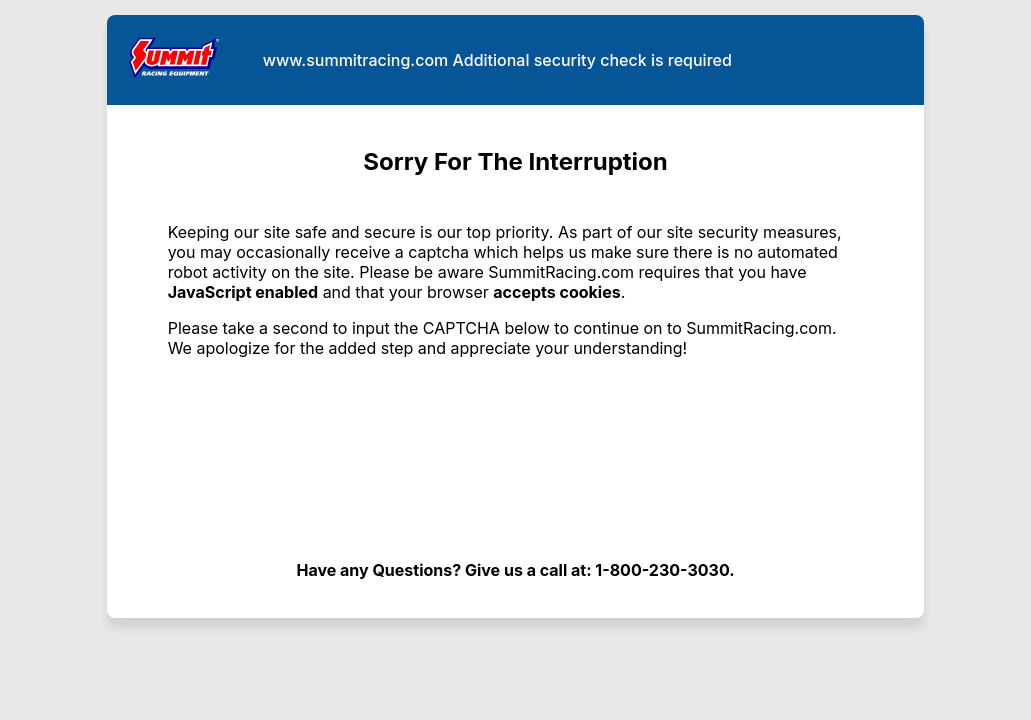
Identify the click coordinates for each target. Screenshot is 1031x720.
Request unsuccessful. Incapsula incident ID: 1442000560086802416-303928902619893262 (515, 360)
